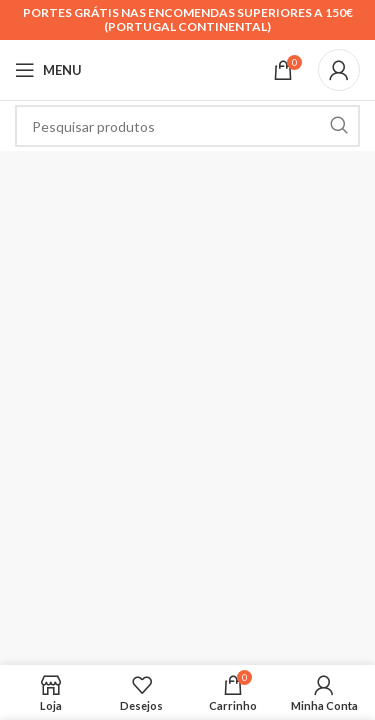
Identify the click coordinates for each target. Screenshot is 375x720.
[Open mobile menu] (48, 70)
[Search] (187, 126)
